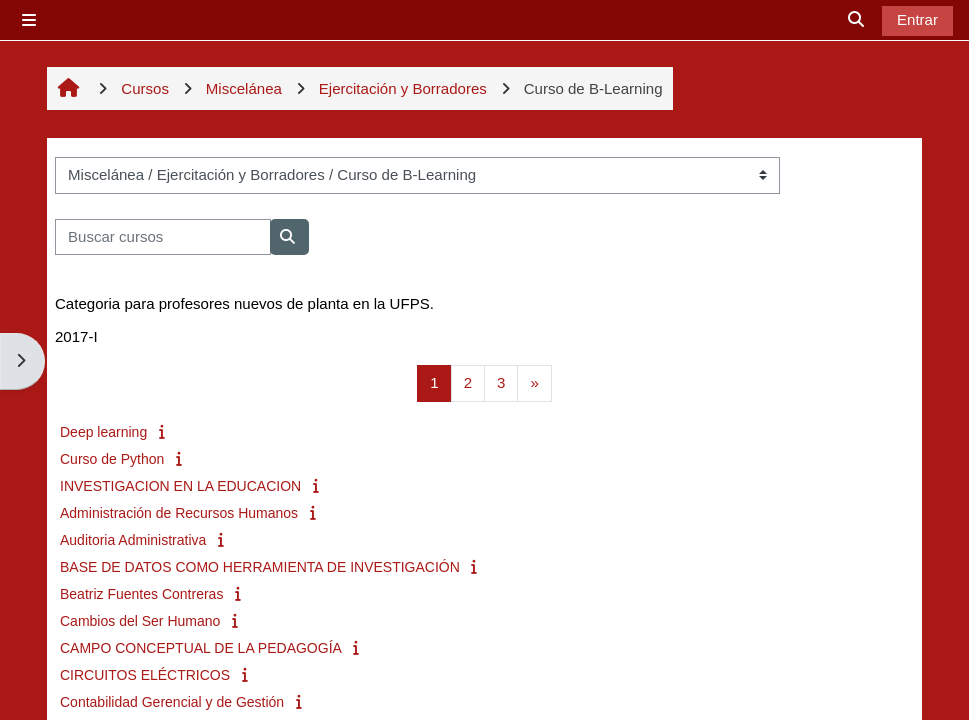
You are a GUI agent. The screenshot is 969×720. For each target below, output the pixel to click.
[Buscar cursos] (163, 237)
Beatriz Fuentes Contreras (141, 594)
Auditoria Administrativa (133, 540)
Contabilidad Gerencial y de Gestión (172, 702)
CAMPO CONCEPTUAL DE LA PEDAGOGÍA (201, 648)
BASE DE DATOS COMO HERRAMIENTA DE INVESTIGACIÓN (260, 567)
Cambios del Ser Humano (140, 621)
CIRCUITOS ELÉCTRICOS (145, 675)
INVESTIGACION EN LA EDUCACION (180, 486)
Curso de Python (112, 459)
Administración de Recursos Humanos (179, 513)
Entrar (917, 19)
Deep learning (103, 432)
